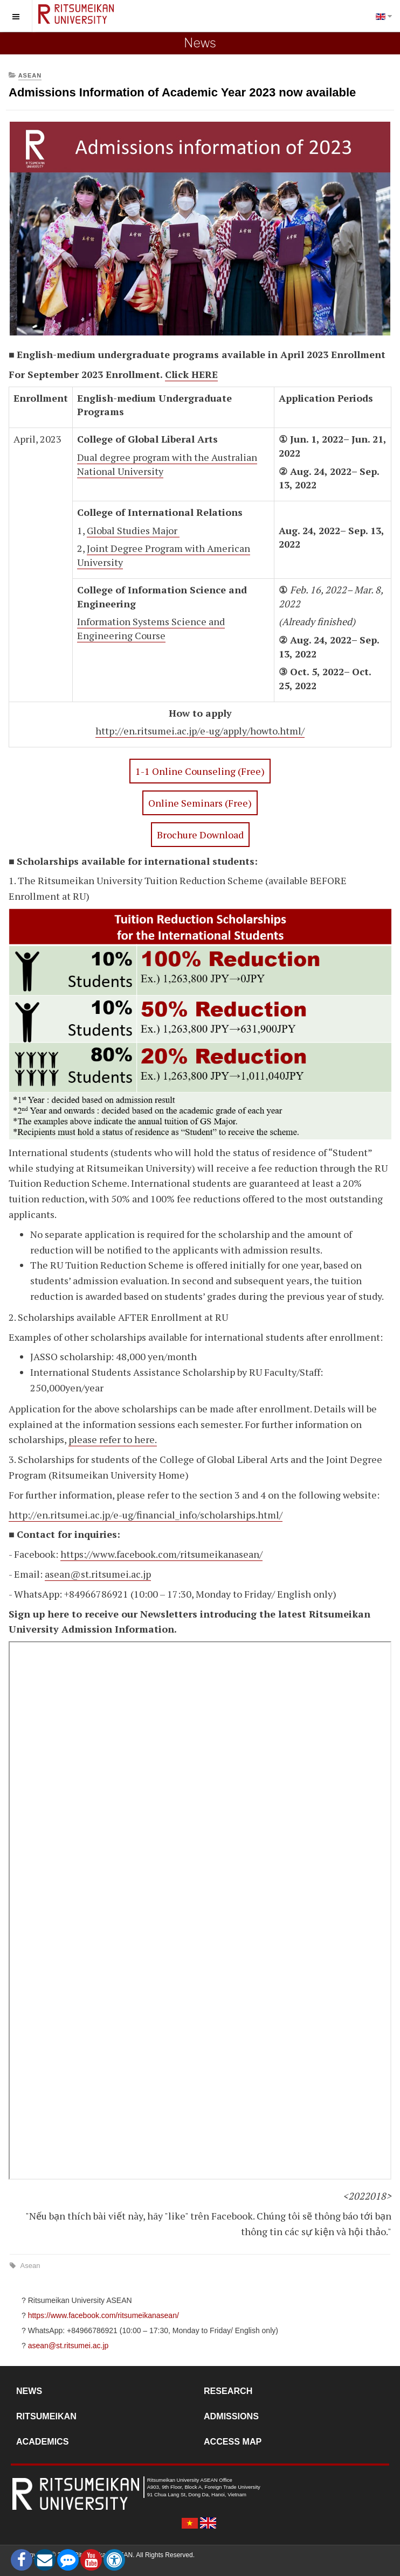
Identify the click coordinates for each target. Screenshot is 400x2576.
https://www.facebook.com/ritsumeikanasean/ (161, 1554)
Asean (29, 2266)
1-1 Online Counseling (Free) (200, 771)
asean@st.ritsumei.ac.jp (98, 1573)
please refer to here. (112, 1439)
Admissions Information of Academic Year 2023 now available (182, 92)
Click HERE (191, 374)
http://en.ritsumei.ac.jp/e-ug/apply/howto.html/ (200, 730)
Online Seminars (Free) (200, 802)
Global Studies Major (133, 530)
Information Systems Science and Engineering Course (151, 628)
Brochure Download (200, 834)
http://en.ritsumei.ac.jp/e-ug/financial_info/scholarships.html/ (145, 1514)
